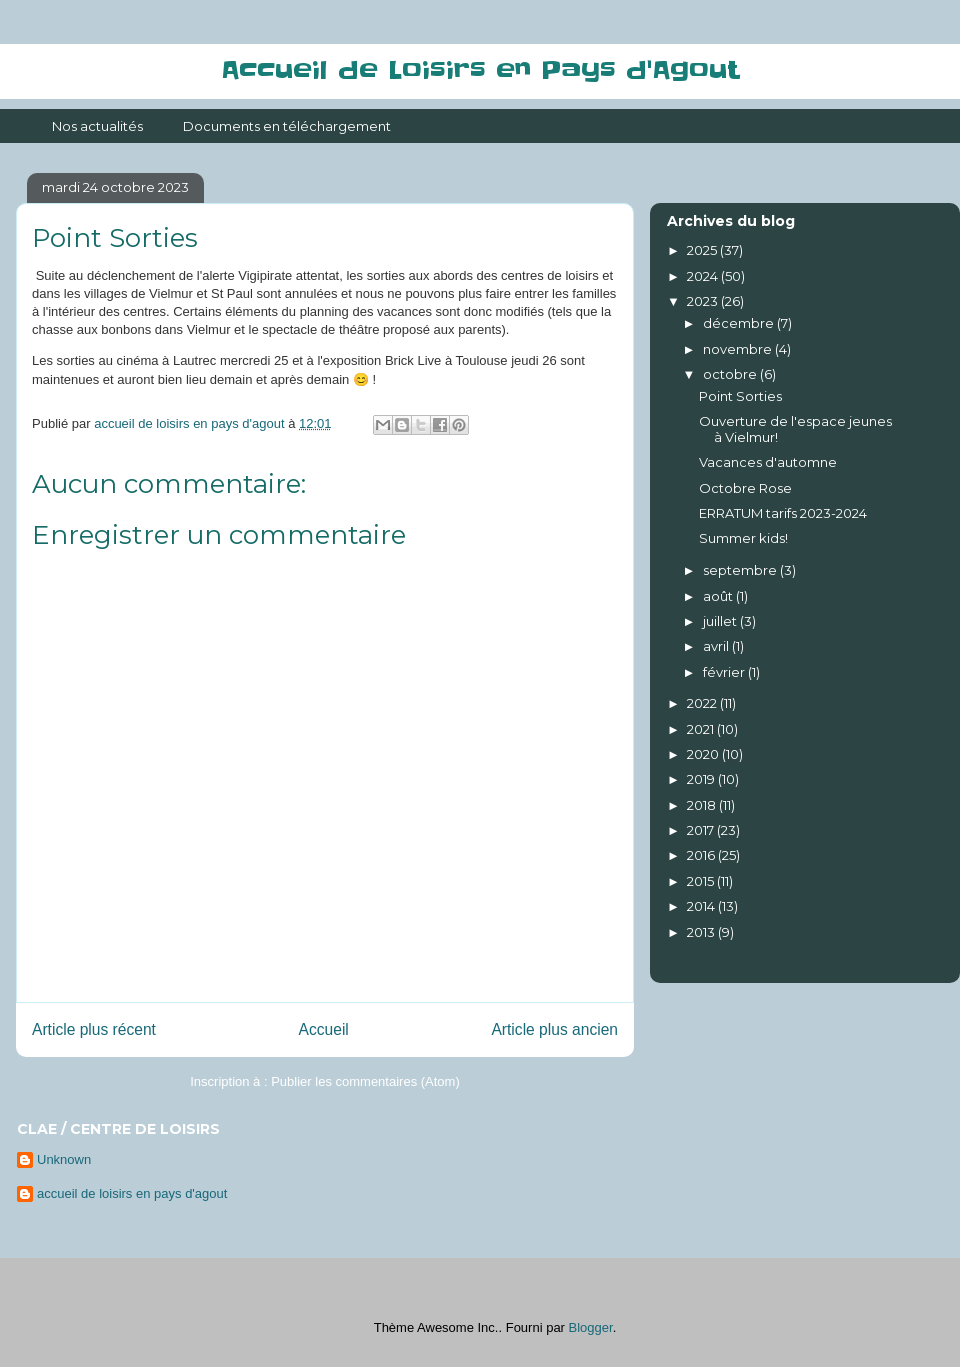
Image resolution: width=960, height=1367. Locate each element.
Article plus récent (94, 1029)
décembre (740, 323)
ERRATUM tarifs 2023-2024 (783, 513)
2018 (703, 805)
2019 (702, 779)
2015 (702, 881)
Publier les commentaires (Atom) (365, 1081)
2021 (702, 729)
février (725, 672)
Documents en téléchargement (287, 126)
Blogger (591, 1327)
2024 (704, 276)
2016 (702, 855)
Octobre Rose (745, 488)
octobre (731, 374)
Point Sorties (740, 396)
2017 (702, 830)
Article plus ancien (554, 1029)
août (719, 596)
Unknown (64, 1159)
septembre (741, 570)
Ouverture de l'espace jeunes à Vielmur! (795, 429)
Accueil (324, 1029)
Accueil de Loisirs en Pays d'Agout (480, 70)
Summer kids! (743, 538)
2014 (702, 906)
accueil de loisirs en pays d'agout (132, 1193)
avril (717, 646)
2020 (704, 754)
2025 (703, 250)
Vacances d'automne (768, 462)
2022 (703, 703)
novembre (739, 349)
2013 (702, 932)
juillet (721, 621)
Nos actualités (97, 126)
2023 (704, 301)
